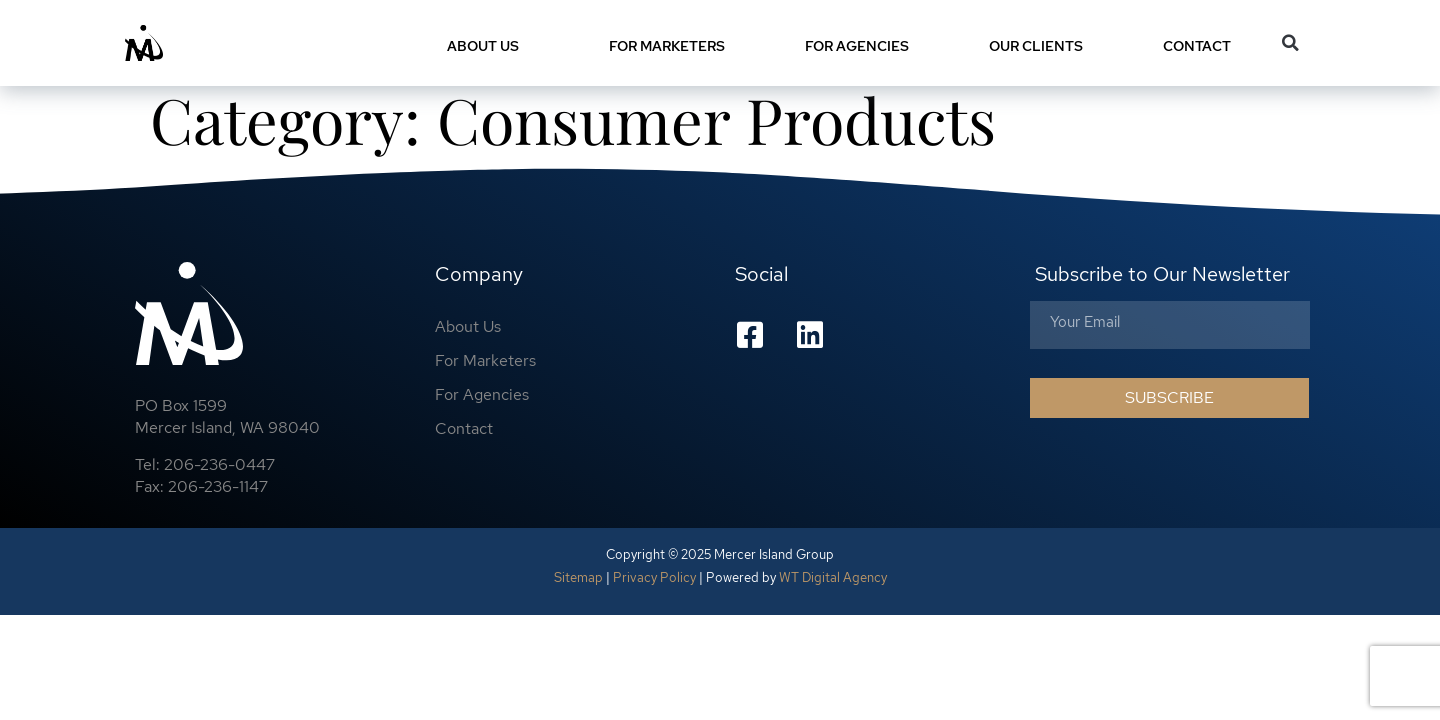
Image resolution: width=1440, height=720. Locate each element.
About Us (488, 46)
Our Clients (1036, 46)
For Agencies (857, 46)
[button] (1291, 43)
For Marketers (667, 46)
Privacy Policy (654, 583)
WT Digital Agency (833, 583)
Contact (1202, 46)
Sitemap (578, 583)
